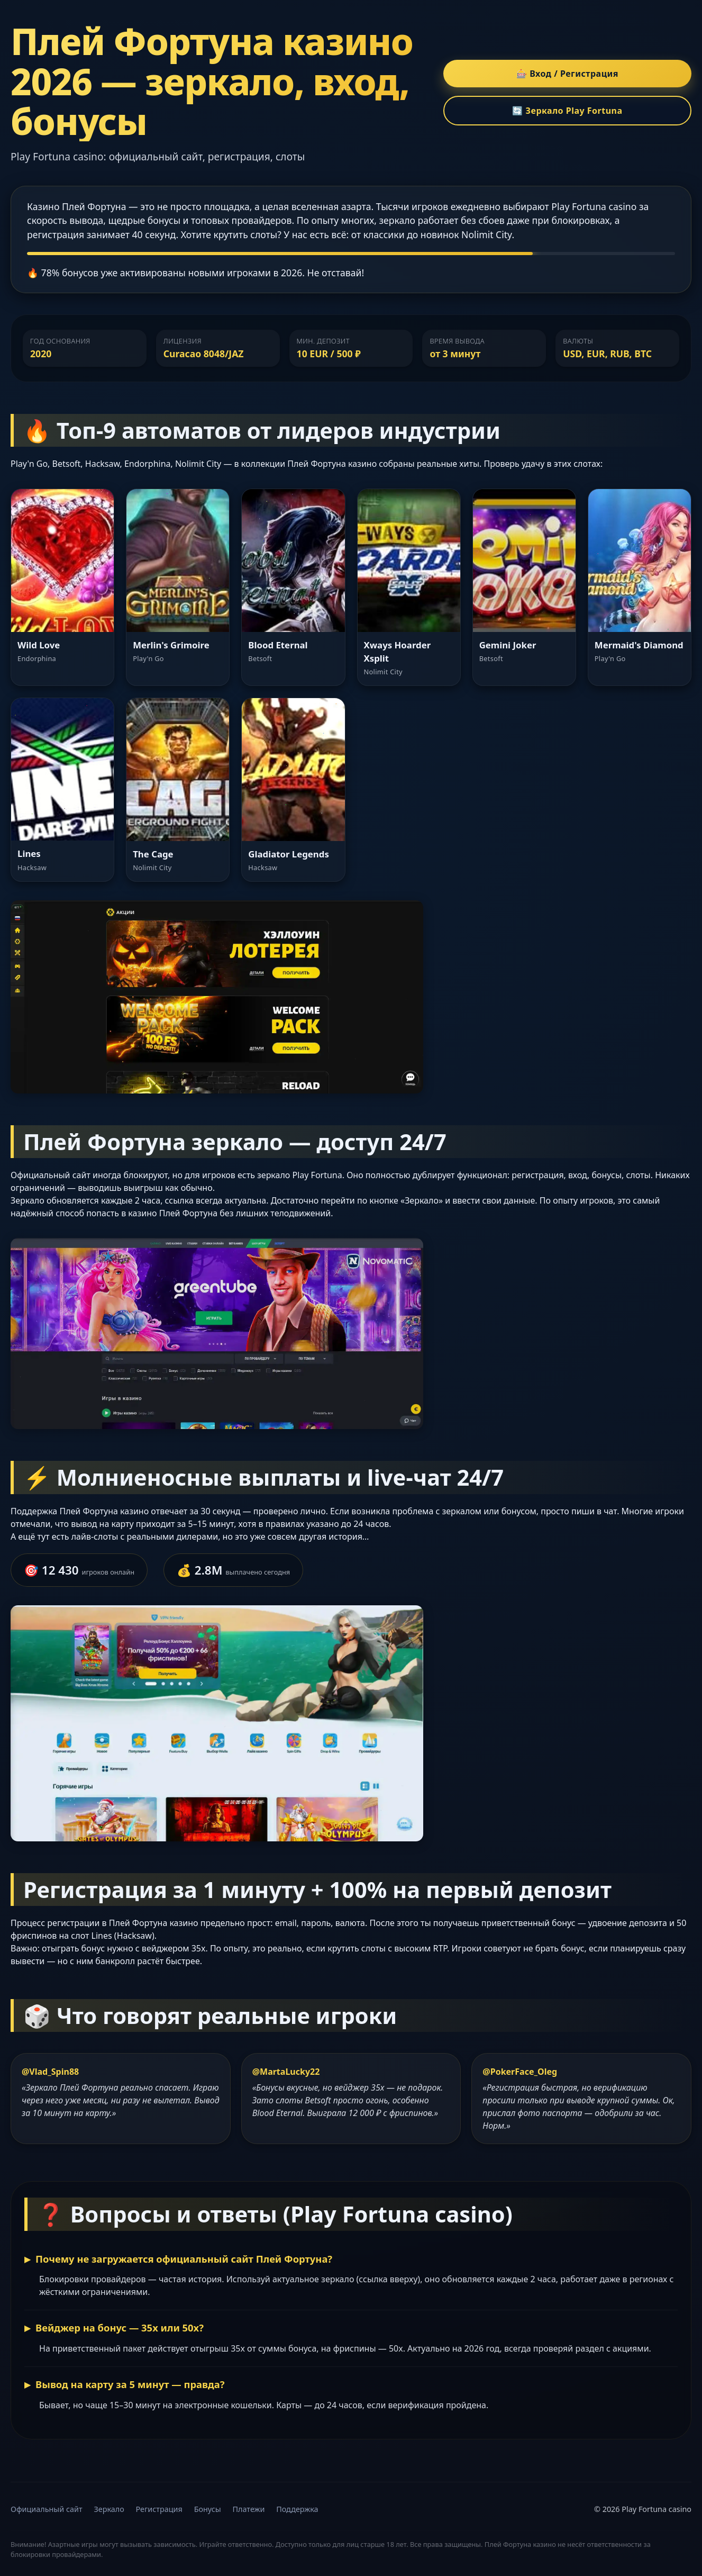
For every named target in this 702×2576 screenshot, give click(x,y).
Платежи (249, 2509)
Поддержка (297, 2509)
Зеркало (109, 2509)
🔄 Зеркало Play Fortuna (567, 110)
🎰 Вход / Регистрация (567, 73)
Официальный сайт (47, 2509)
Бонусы (207, 2509)
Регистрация (159, 2509)
